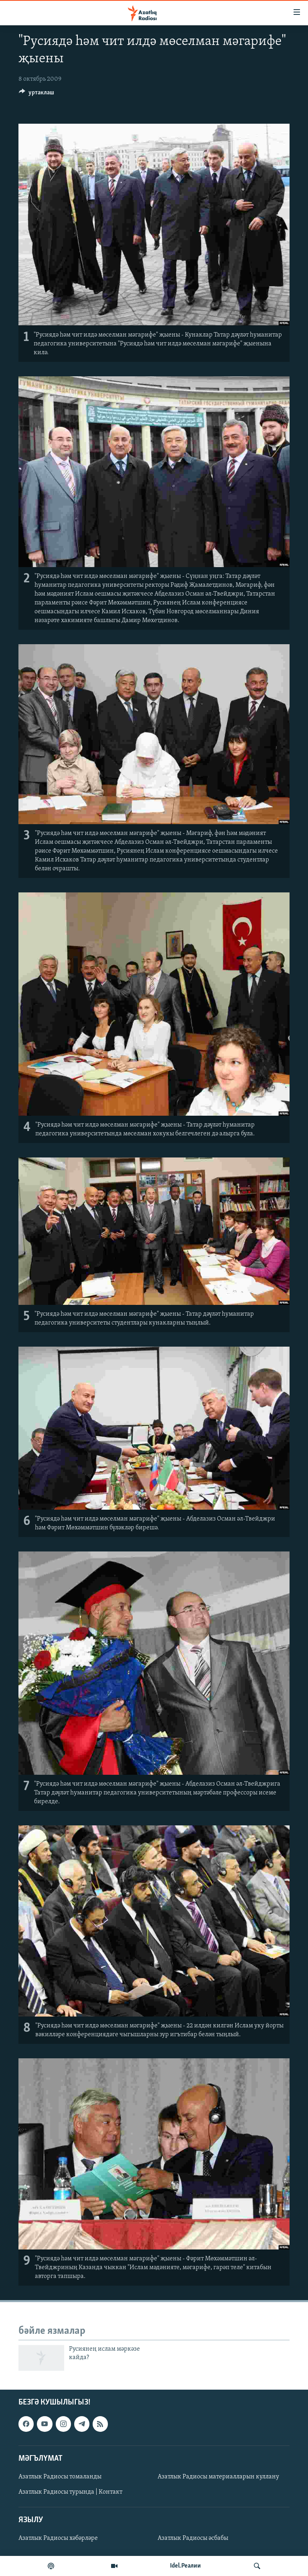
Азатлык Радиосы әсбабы (193, 2538)
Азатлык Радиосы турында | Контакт (70, 2492)
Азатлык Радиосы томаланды (59, 2477)
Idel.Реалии (185, 2566)
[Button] (36, 94)
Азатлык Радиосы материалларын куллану (218, 2477)
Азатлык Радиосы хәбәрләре (58, 2538)
